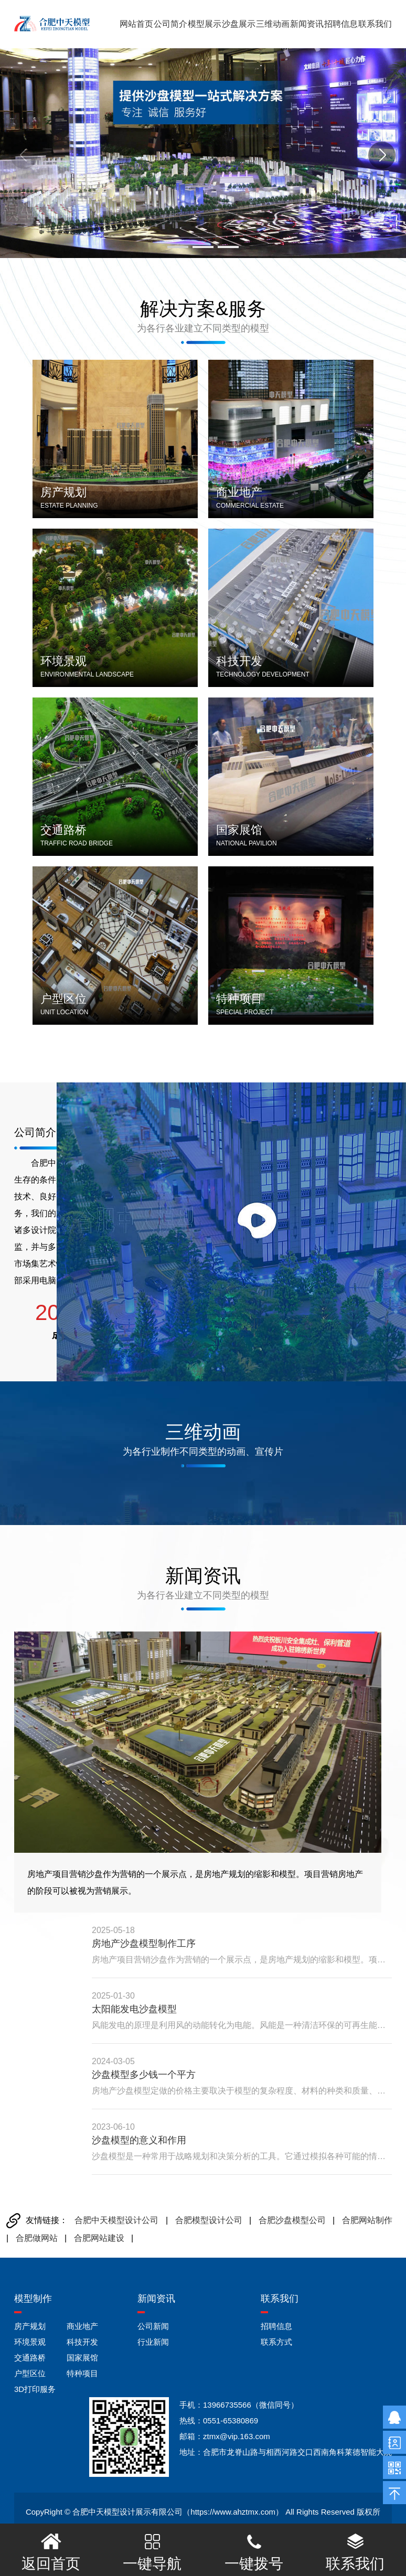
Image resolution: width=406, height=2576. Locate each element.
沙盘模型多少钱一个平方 (144, 2074)
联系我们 (375, 23)
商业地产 (82, 2326)
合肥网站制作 (367, 2220)
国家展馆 (82, 2357)
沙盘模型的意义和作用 (139, 2140)
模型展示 (204, 23)
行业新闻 (153, 2341)
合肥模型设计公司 (208, 2220)
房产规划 (30, 2326)
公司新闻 (153, 2326)
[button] (177, 247)
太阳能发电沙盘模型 (134, 2009)
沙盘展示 (238, 23)
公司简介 (170, 23)
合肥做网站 (37, 2238)
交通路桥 (30, 2357)
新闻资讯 (307, 23)
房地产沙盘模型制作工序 (144, 1943)
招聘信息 (341, 23)
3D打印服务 (35, 2389)
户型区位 (30, 2373)
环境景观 (30, 2341)
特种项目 (82, 2373)
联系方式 (276, 2341)
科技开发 (82, 2341)
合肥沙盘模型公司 (292, 2220)
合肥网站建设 (99, 2238)
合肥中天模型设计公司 (116, 2220)
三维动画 (273, 23)
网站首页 (136, 23)
